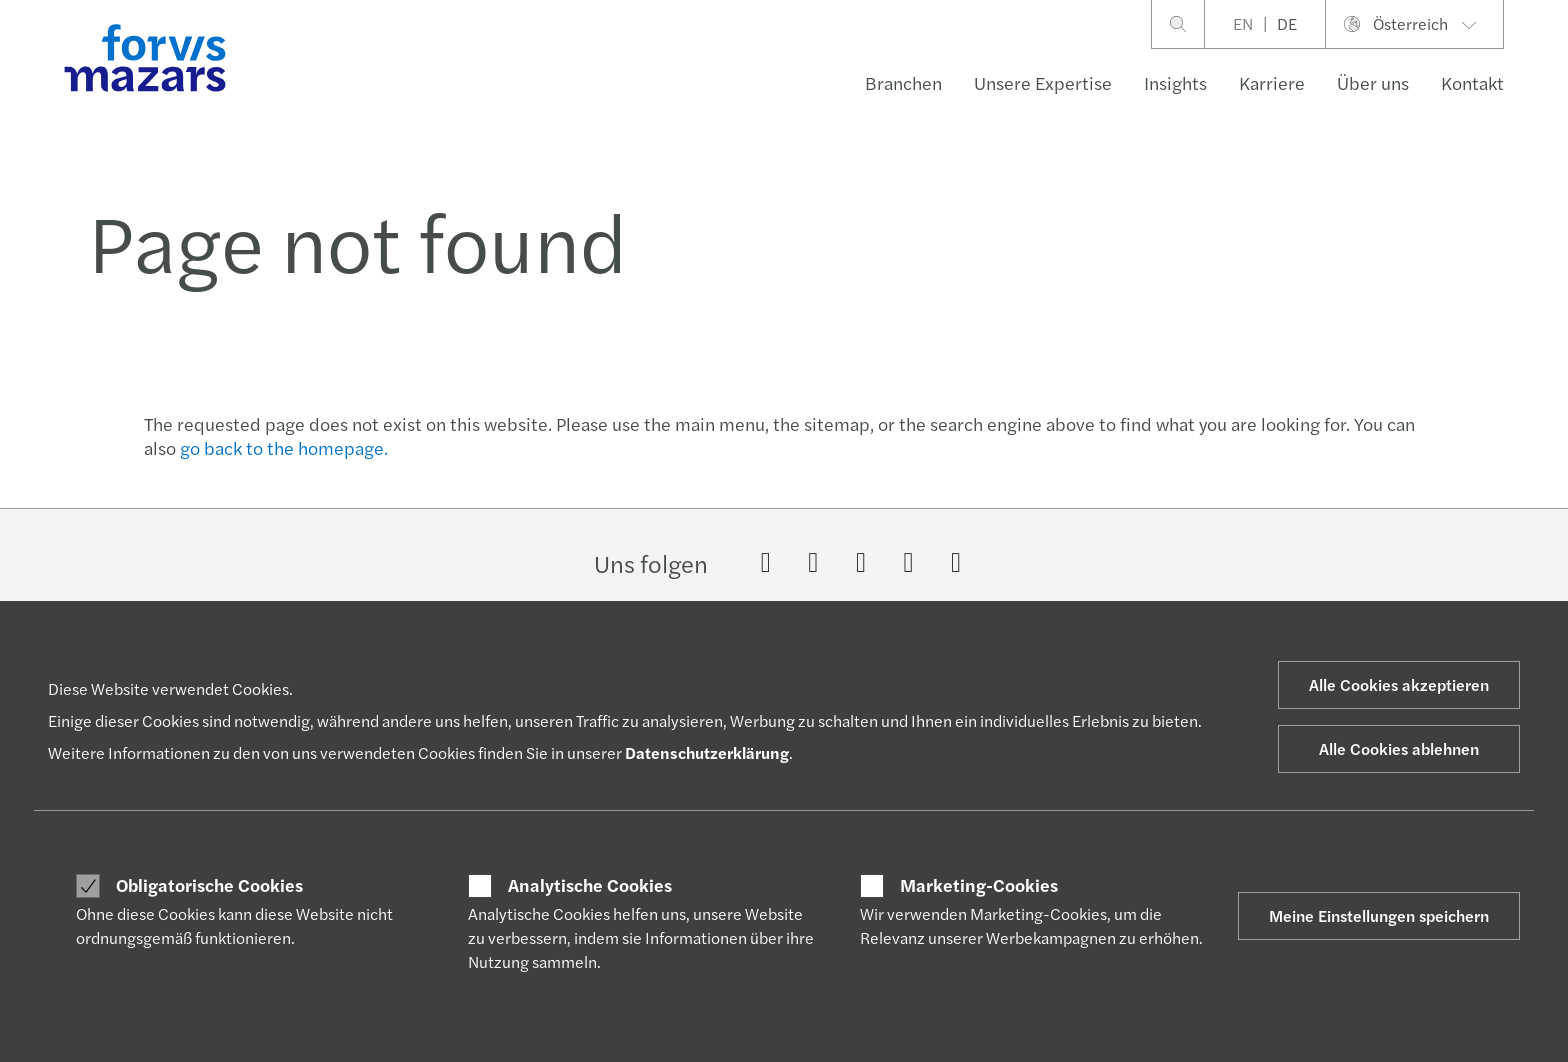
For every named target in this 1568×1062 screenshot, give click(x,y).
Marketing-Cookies (979, 885)
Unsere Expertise (1043, 82)
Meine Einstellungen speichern (1379, 915)
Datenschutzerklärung (707, 752)
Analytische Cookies (590, 885)
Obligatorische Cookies (209, 885)
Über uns (1373, 82)
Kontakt (1472, 82)
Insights (1175, 82)
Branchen (903, 82)
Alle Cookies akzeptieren (1399, 684)
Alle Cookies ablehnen (1399, 748)
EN (1243, 23)
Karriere (1272, 82)
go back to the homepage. (284, 447)
